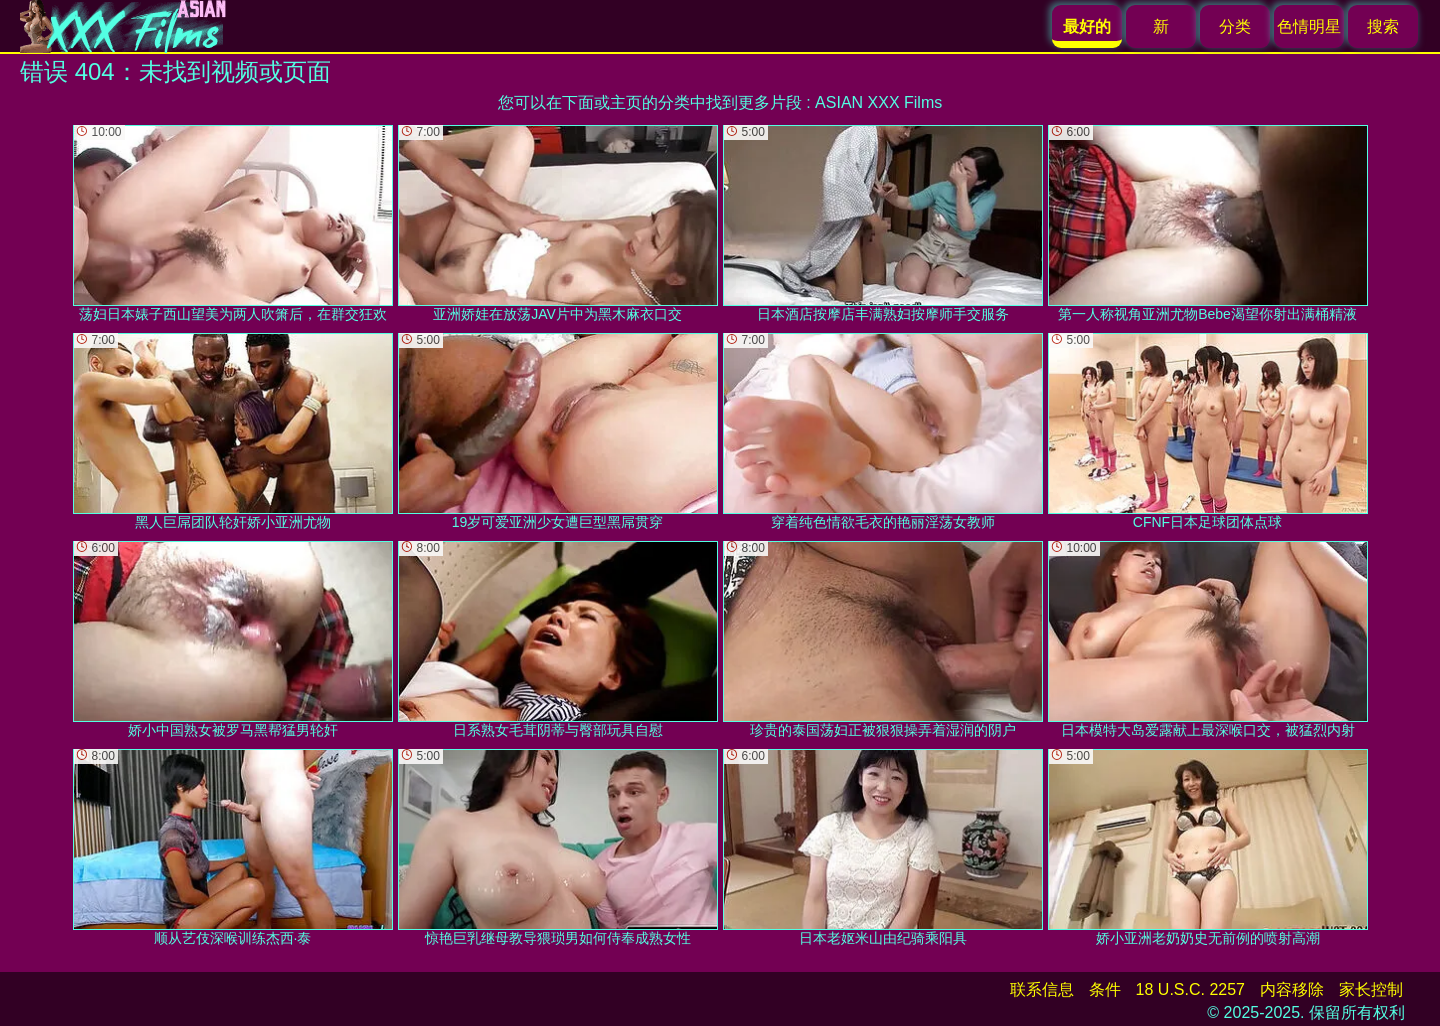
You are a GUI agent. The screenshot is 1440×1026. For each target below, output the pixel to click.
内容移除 (1292, 989)
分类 (1235, 26)
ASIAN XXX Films (878, 102)
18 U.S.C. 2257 (1190, 989)
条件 (1105, 989)
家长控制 (1371, 989)
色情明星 (1309, 26)
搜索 (1383, 26)
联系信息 (1042, 989)
